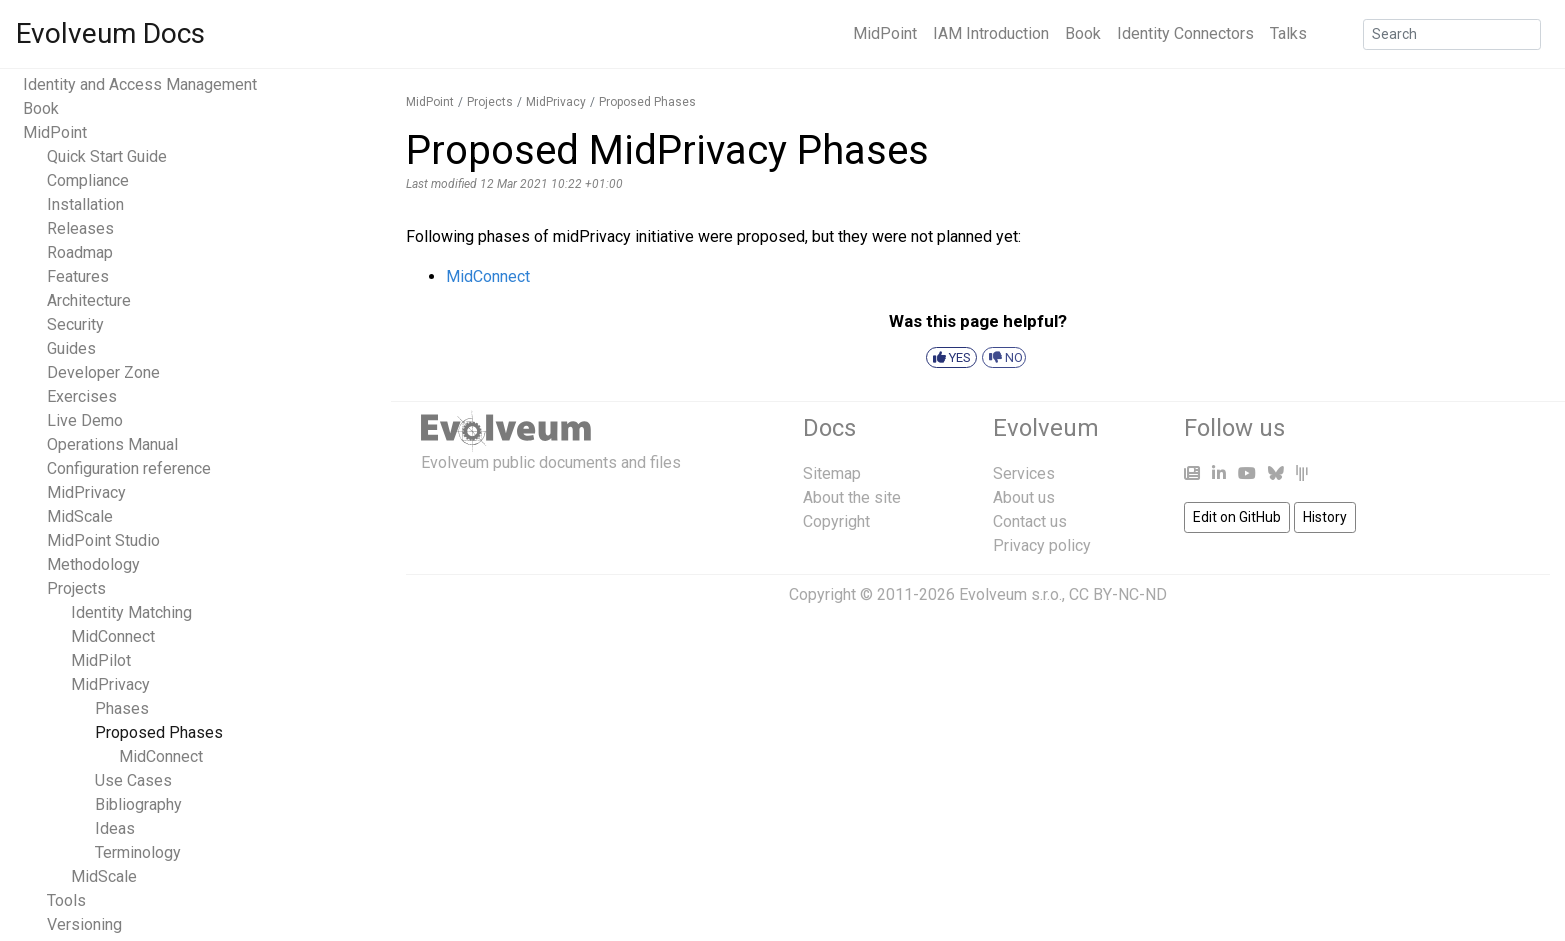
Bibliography (138, 804)
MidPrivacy (86, 492)
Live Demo (85, 420)
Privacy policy (1042, 545)
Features (78, 276)
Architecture (89, 300)
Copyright (836, 521)
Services (1024, 473)
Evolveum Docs (110, 33)
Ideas (115, 828)
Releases (80, 228)
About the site (852, 497)
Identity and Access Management (140, 84)
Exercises (82, 396)
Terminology (138, 852)
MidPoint (885, 33)
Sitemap (832, 473)
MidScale (80, 516)
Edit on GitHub (1237, 517)
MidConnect (113, 636)
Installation (85, 204)
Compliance (88, 180)
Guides (71, 348)
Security (75, 324)
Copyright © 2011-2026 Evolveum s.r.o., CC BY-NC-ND (978, 594)
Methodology (93, 564)
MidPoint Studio (103, 540)
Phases (122, 708)
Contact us (1030, 521)
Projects (76, 588)
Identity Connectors (1185, 33)
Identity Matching (131, 612)
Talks (1288, 33)
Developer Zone (103, 372)
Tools (66, 900)
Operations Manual (112, 444)
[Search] (1452, 34)
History (1325, 517)
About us (1024, 497)
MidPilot (101, 660)
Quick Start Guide (107, 156)
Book (1083, 33)
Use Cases (133, 780)
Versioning (84, 924)
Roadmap (80, 252)
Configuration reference (129, 468)
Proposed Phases (159, 732)
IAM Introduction (991, 33)
